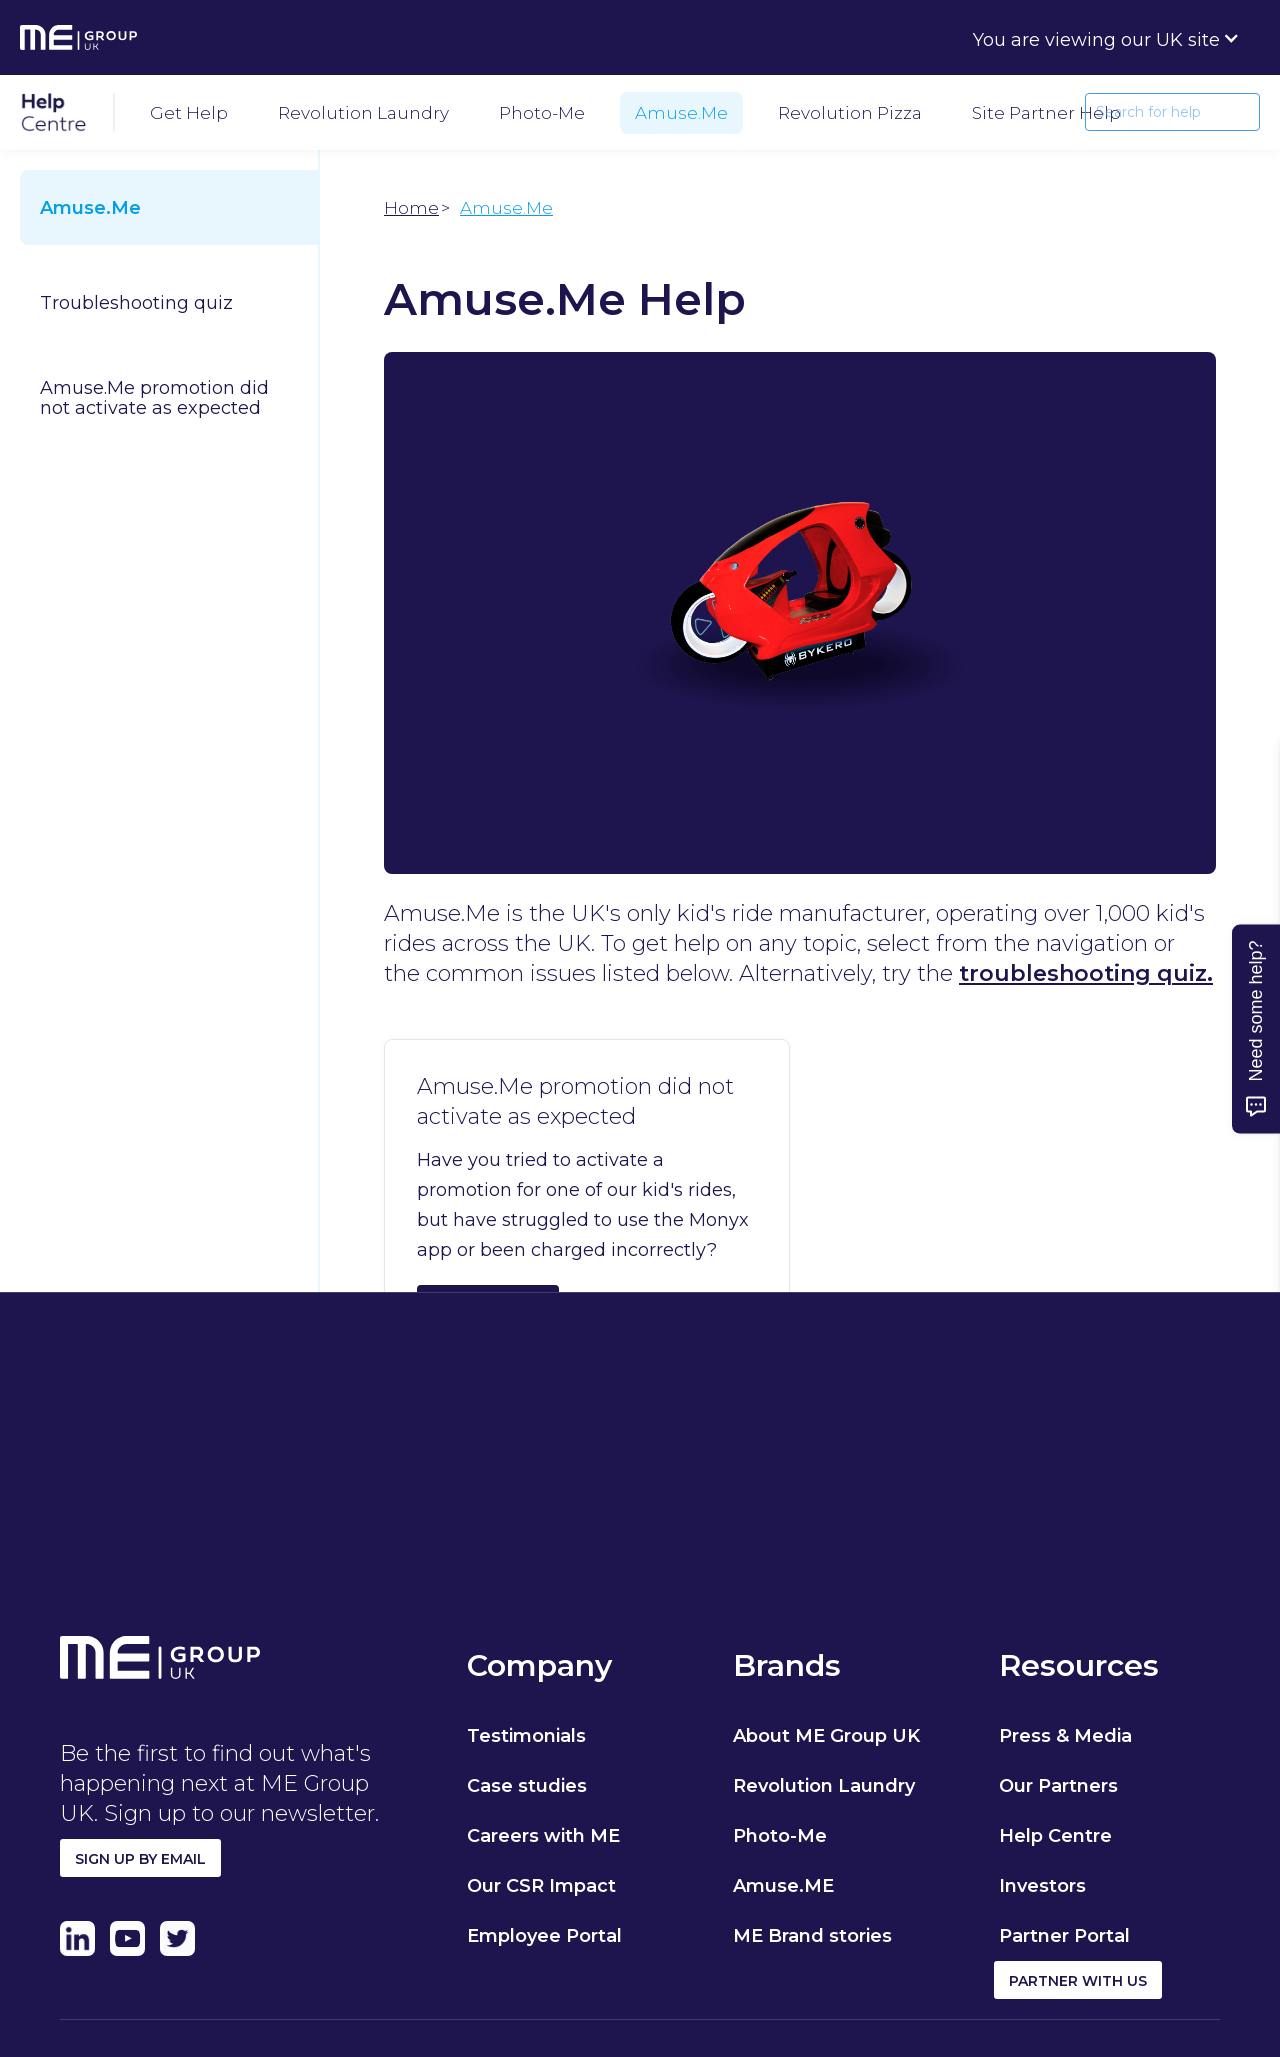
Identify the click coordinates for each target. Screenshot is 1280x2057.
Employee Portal (544, 1936)
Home (411, 208)
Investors (1042, 1886)
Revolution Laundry (363, 113)
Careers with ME (543, 1836)
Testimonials (526, 1736)
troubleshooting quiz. (1086, 973)
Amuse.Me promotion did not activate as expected (154, 398)
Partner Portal (1064, 1936)
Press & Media (1065, 1736)
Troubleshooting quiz (136, 303)
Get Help (189, 113)
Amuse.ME (783, 1886)
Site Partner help (1046, 113)
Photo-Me (542, 113)
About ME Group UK (826, 1736)
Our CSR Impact (541, 1886)
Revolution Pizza (850, 113)
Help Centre (1055, 1836)
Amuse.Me (681, 113)
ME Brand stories (812, 1936)
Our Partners (1058, 1786)
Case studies (527, 1786)
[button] (1106, 37)
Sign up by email (140, 1859)
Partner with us (1078, 1981)
